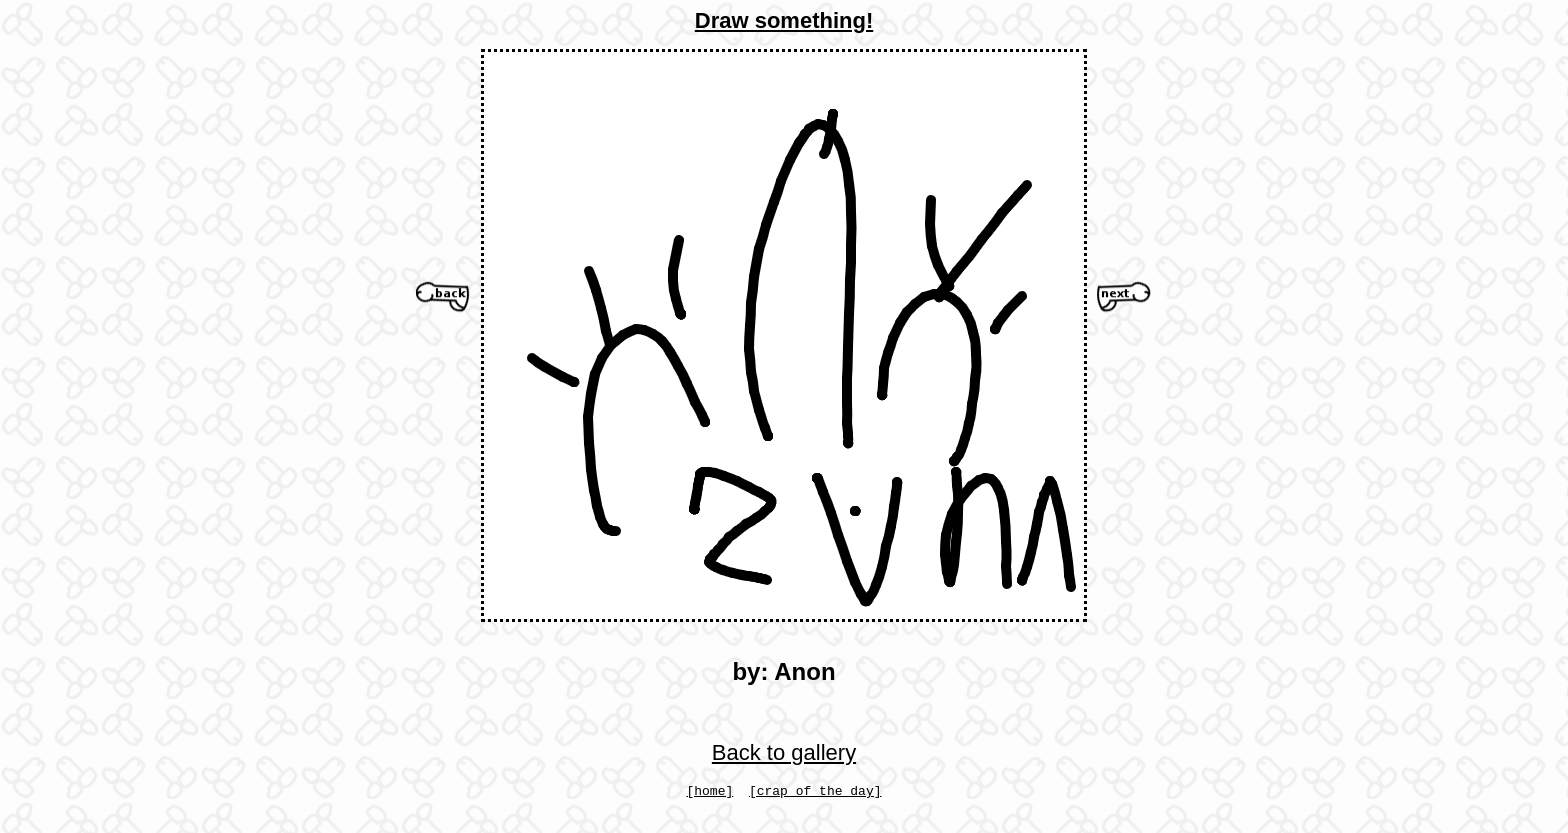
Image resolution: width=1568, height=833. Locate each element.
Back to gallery (784, 752)
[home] (709, 793)
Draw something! (784, 20)
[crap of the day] (815, 793)
